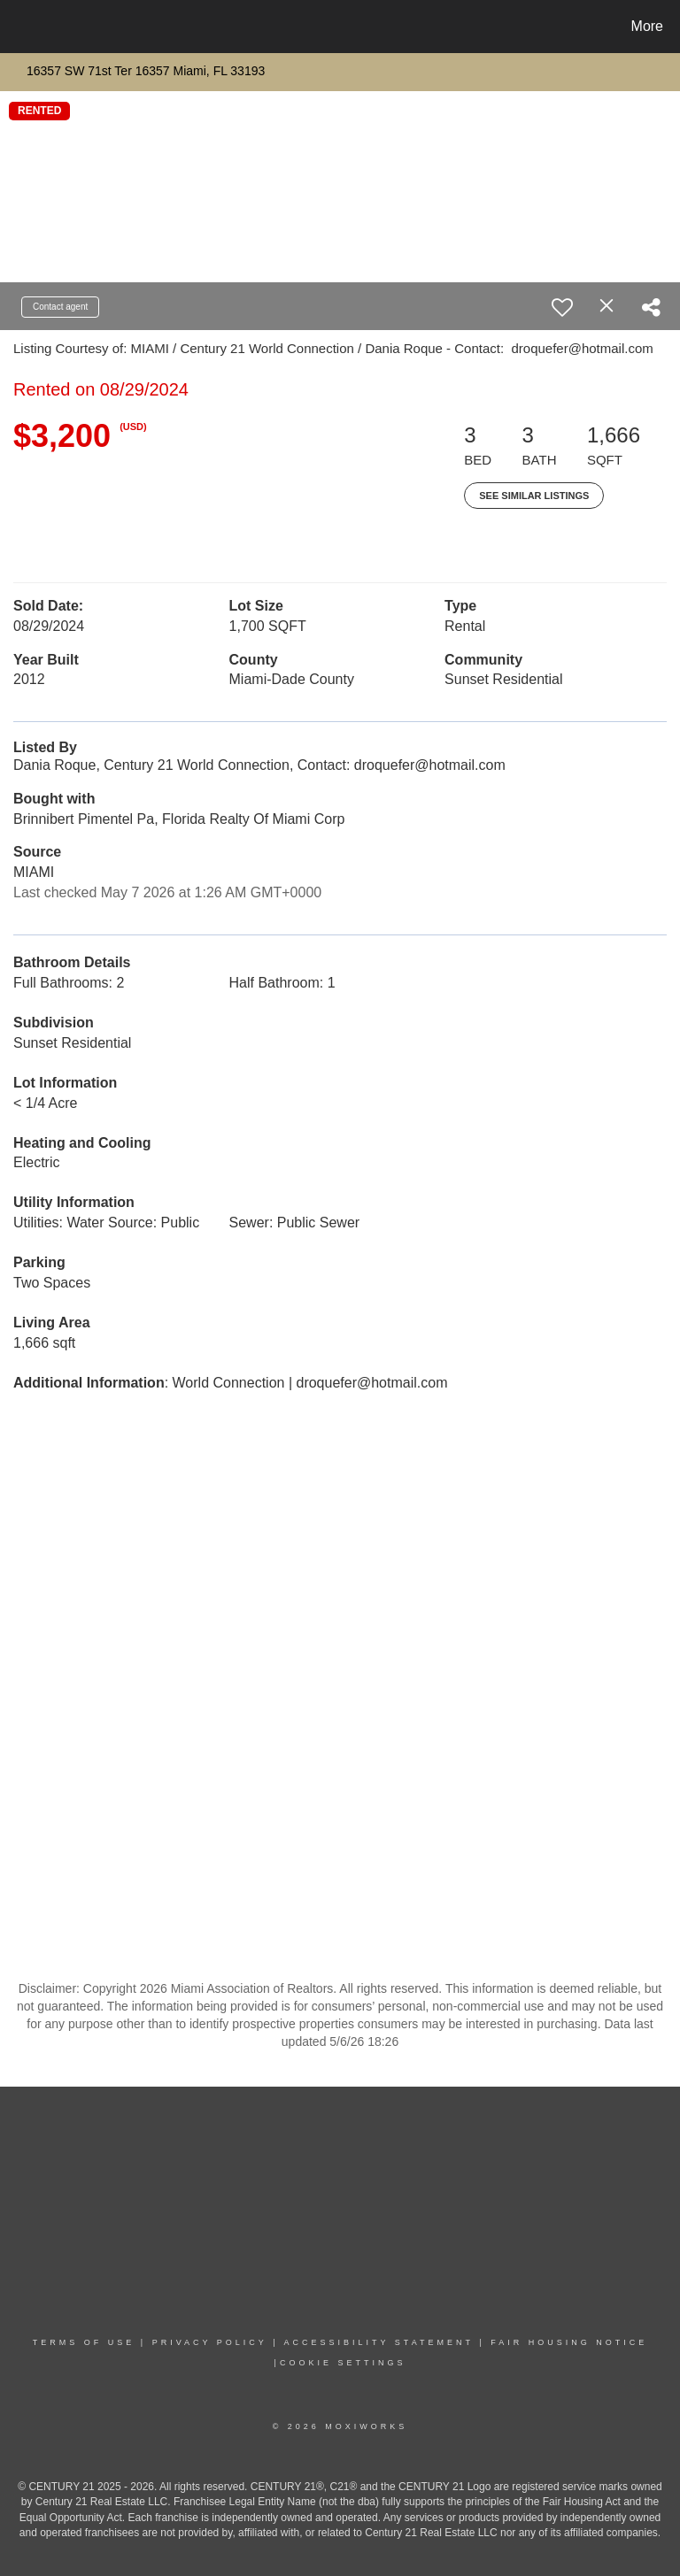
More (647, 26)
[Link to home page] (17, 26)
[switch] (562, 307)
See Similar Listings (534, 495)
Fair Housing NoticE (569, 2342)
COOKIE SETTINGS (343, 2362)
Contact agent (60, 306)
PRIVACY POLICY (209, 2342)
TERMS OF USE (84, 2342)
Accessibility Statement (379, 2342)
